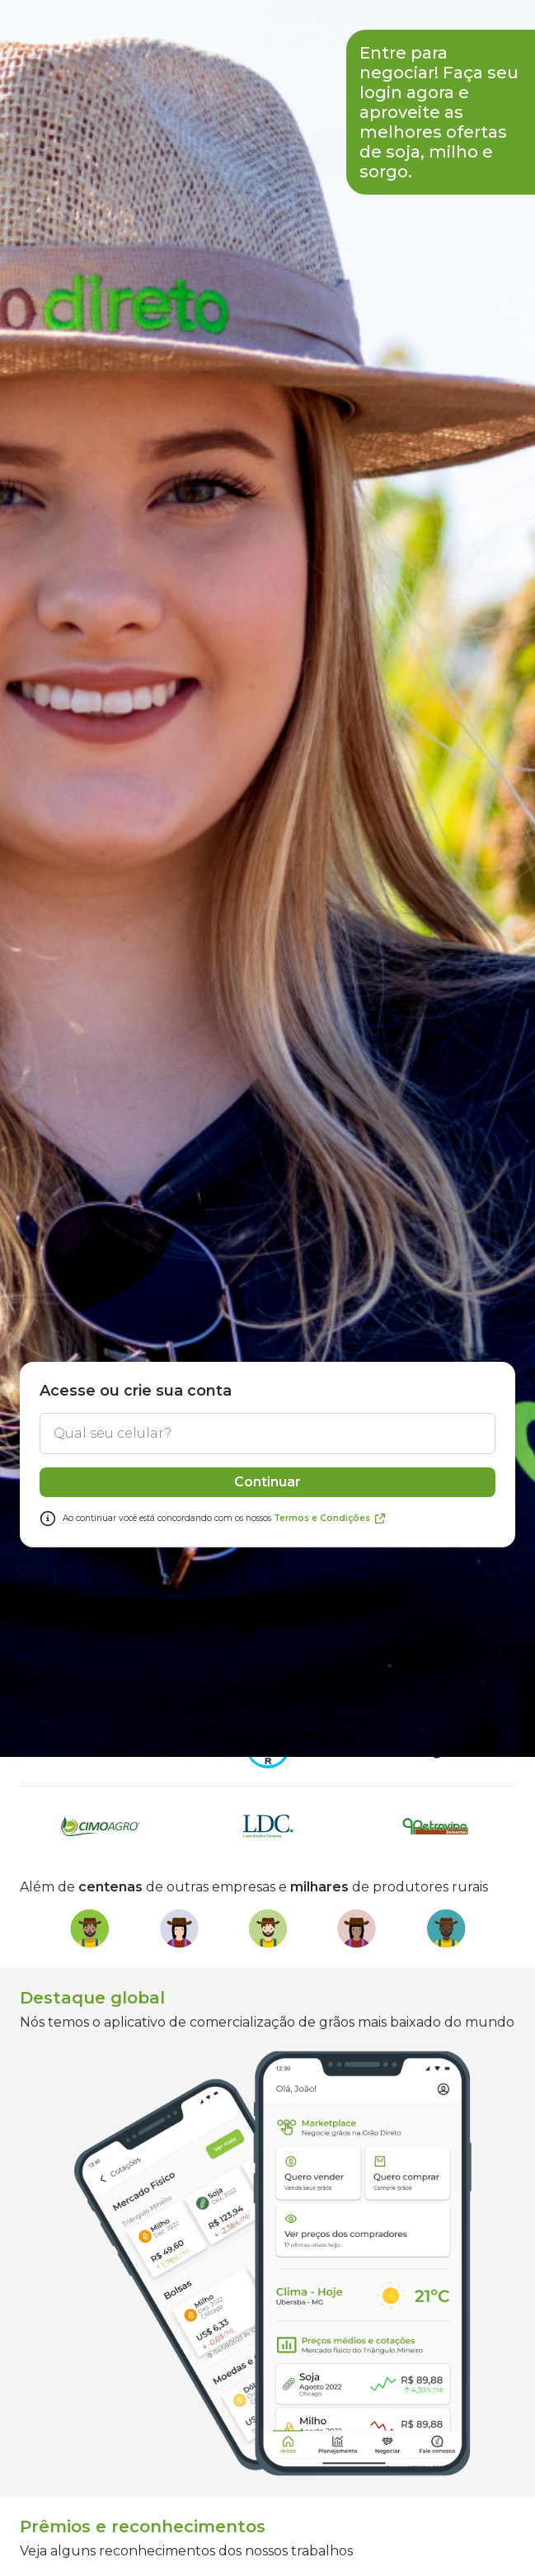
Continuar (267, 1798)
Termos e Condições (330, 1834)
